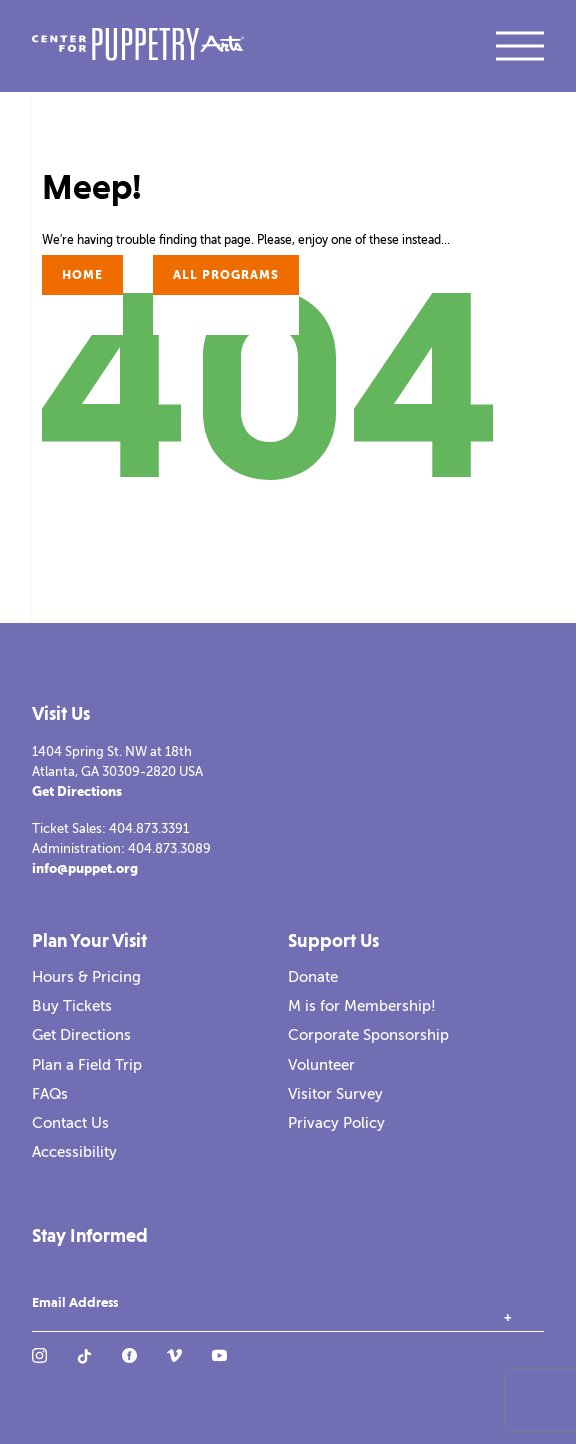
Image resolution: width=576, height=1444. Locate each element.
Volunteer (321, 1065)
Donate (313, 977)
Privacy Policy (336, 1123)
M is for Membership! (362, 1006)
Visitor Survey (335, 1094)
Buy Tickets (72, 1006)
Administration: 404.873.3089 (121, 848)
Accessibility (74, 1152)
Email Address (75, 1303)
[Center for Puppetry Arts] (138, 46)
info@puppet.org (85, 868)
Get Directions (77, 791)
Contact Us (70, 1123)
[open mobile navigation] (520, 46)
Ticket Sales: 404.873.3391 (110, 828)
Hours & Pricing (86, 977)
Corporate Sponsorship (368, 1035)
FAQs (50, 1094)
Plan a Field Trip (87, 1065)
